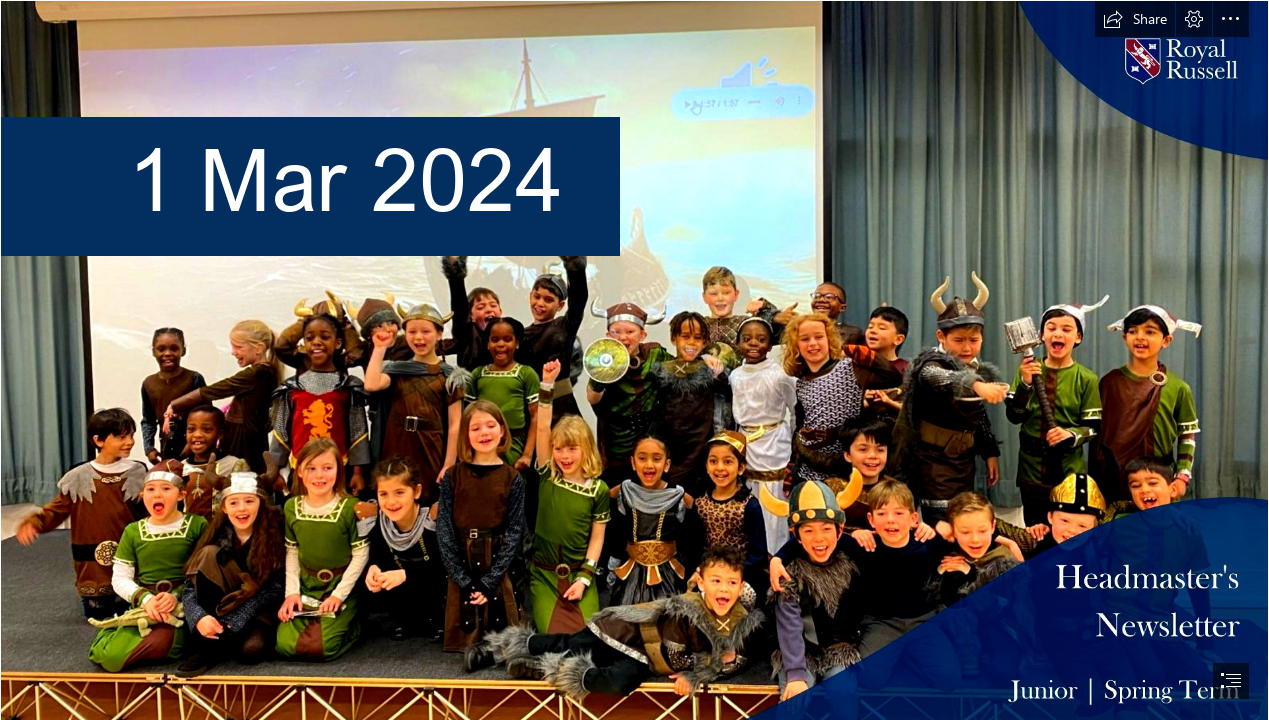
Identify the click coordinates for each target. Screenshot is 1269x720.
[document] (634, 360)
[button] (1135, 19)
